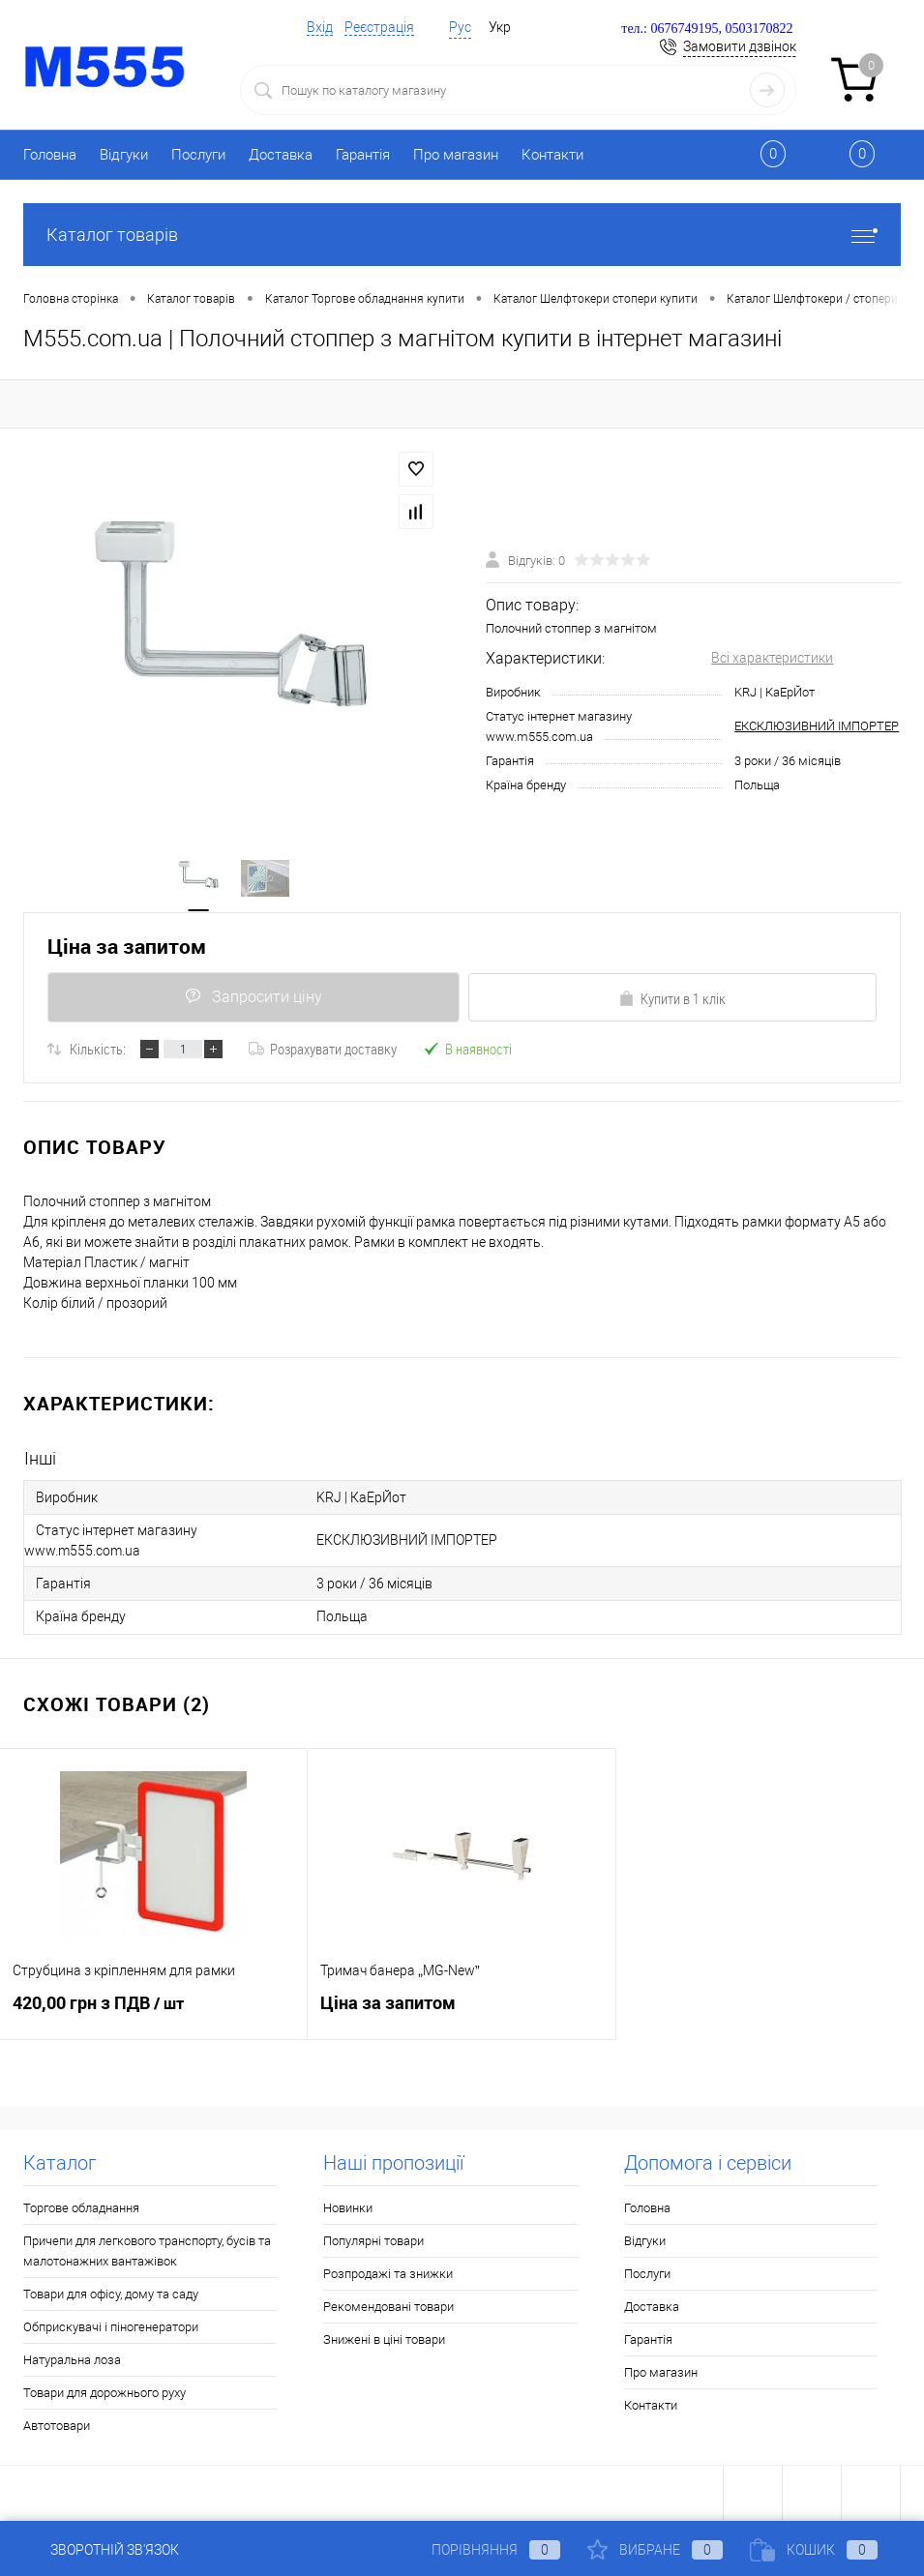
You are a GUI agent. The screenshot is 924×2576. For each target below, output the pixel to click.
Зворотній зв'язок (101, 2550)
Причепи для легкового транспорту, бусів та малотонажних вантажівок (147, 2250)
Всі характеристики (772, 658)
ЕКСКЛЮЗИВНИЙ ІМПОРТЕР (816, 727)
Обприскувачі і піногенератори (110, 2326)
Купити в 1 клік (672, 999)
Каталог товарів (462, 234)
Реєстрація (379, 27)
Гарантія (363, 154)
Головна (49, 154)
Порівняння (480, 2550)
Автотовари (56, 2424)
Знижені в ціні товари (384, 2338)
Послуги (198, 154)
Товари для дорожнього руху (104, 2391)
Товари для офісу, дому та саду (110, 2293)
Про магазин (455, 154)
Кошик (814, 2550)
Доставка (281, 154)
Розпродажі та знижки (388, 2272)
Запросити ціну (252, 998)
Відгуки (124, 154)
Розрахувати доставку (323, 1049)
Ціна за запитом (126, 947)
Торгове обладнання (81, 2207)
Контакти (552, 154)
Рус (460, 27)
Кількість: (98, 1049)
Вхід (320, 27)
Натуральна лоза (72, 2359)
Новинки (348, 2207)
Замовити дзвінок (739, 46)
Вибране (655, 2550)
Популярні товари (373, 2240)
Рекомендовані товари (388, 2305)
